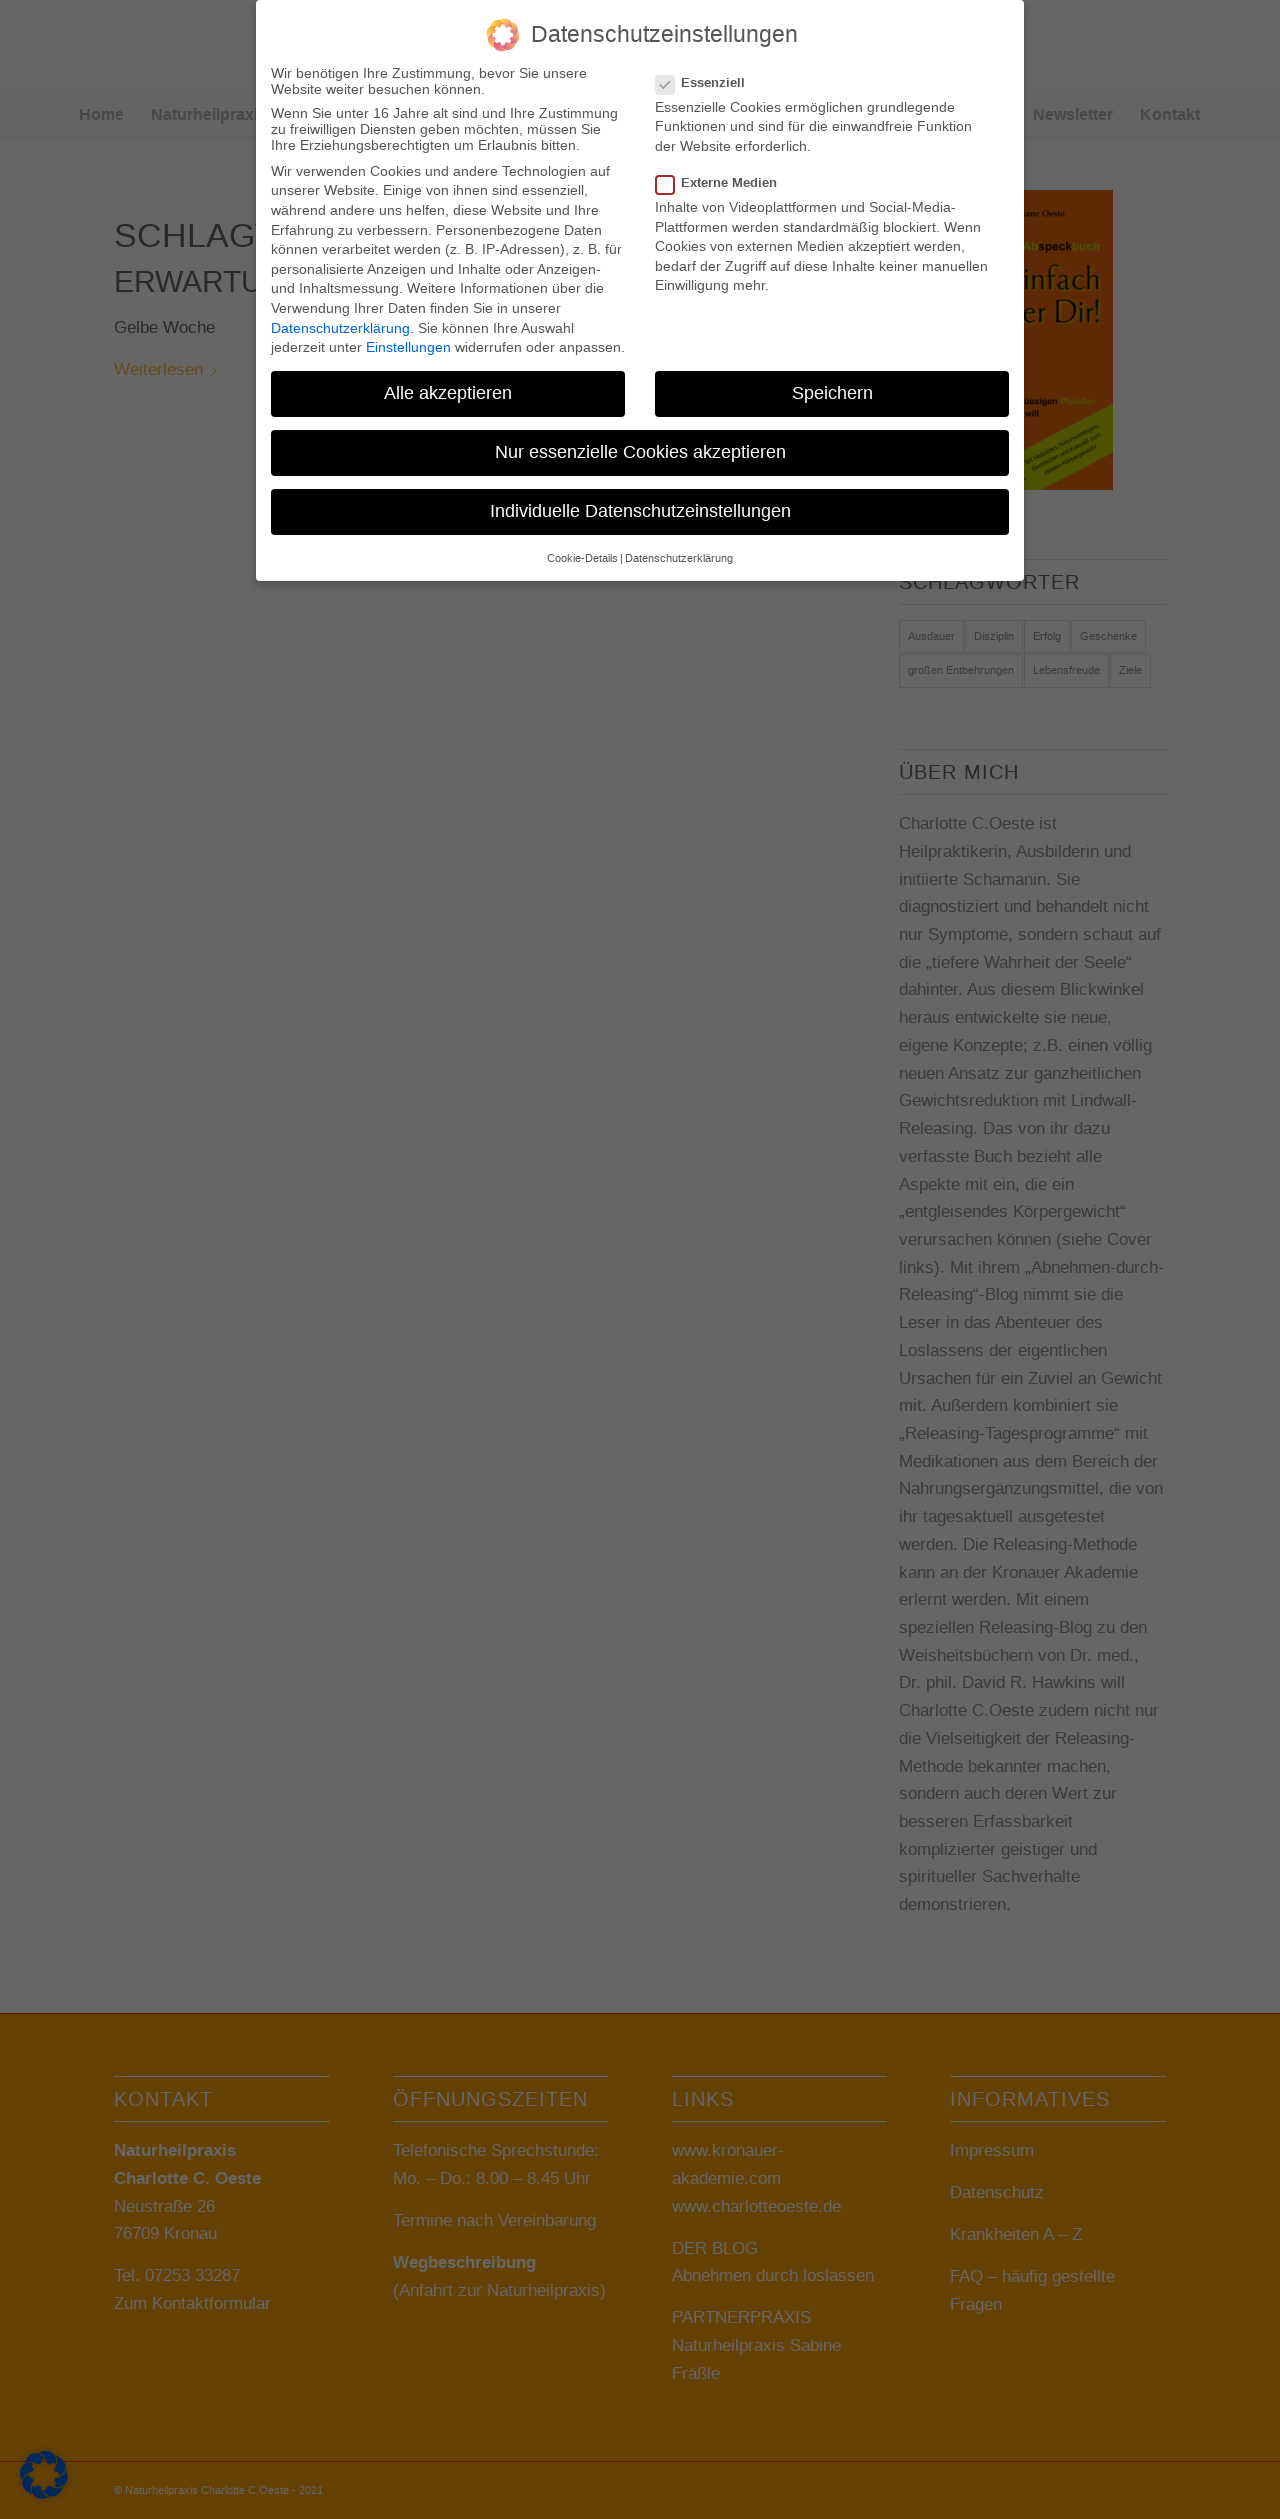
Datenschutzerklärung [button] (679, 552)
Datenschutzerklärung (340, 322)
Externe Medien (724, 176)
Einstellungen (408, 341)
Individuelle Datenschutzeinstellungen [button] (640, 505)
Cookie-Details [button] (582, 552)
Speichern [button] (832, 387)
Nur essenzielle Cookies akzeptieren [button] (640, 446)
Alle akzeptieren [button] (448, 387)
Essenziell (708, 76)
